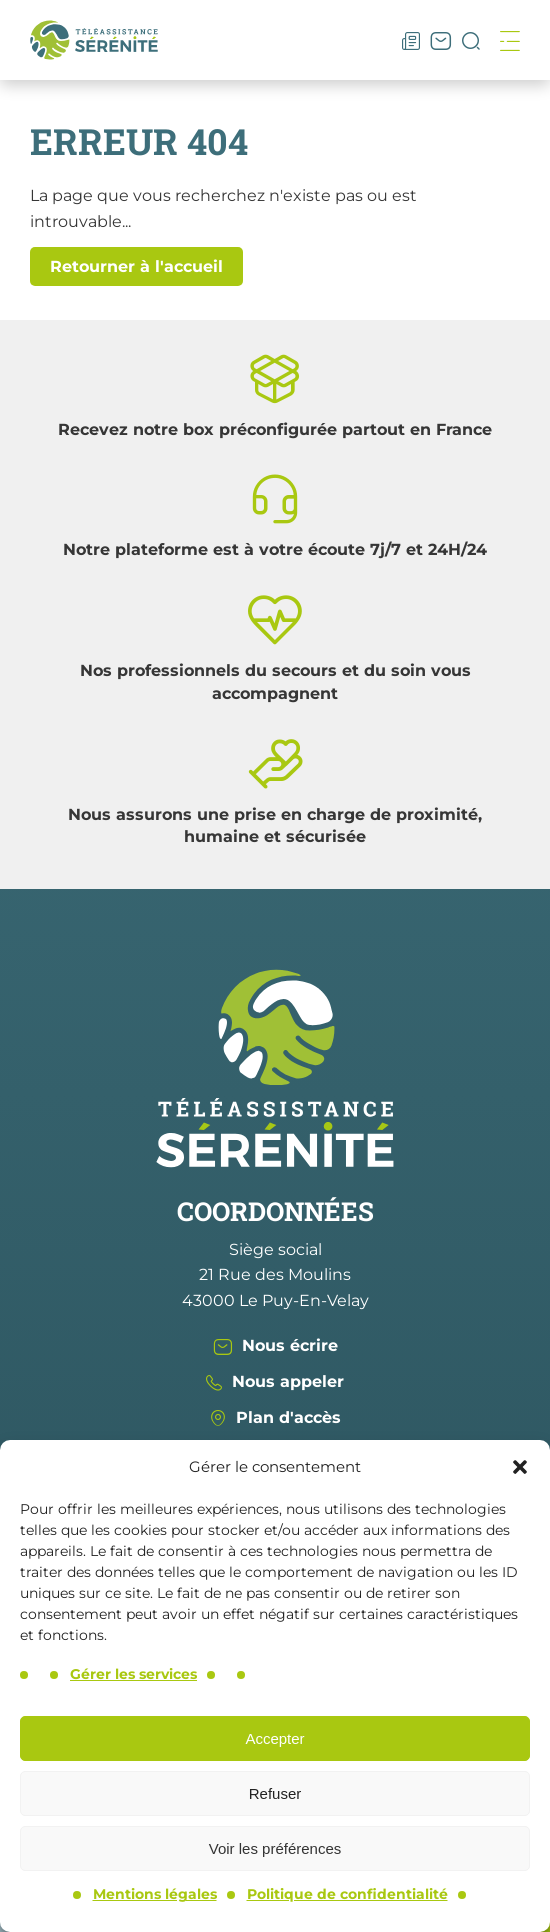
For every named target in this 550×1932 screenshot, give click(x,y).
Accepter (274, 1738)
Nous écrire (275, 1345)
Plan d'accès (275, 1417)
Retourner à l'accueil (136, 266)
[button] (520, 1467)
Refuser (275, 1793)
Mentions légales (155, 1894)
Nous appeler (275, 1381)
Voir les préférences (275, 1848)
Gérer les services (133, 1674)
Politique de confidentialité (347, 1894)
